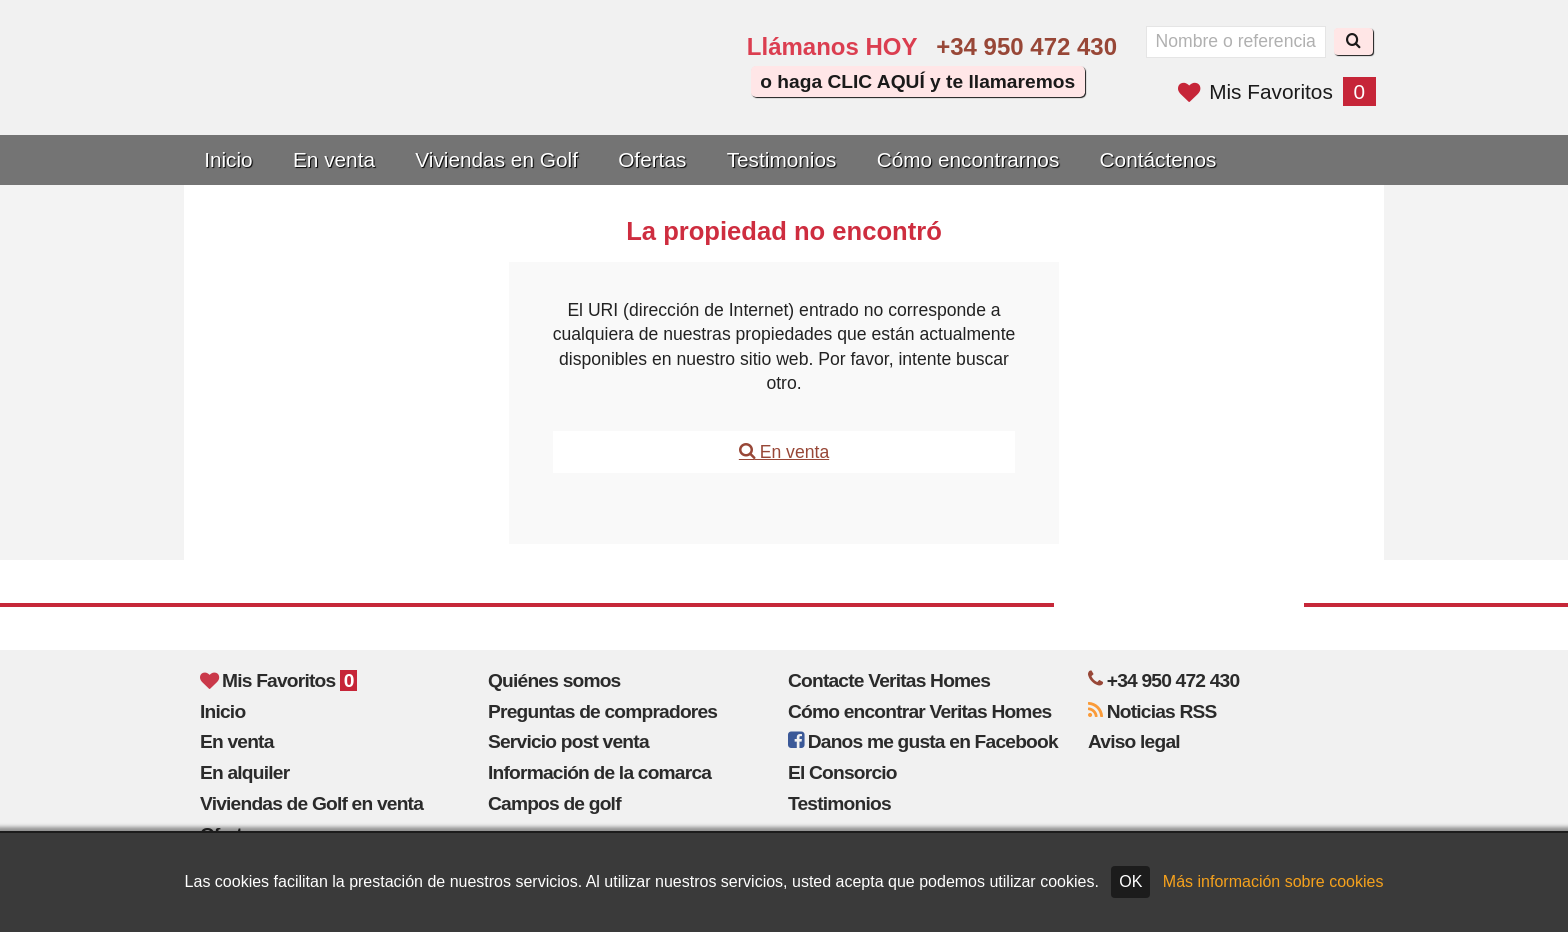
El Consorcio (842, 772)
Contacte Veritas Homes (889, 680)
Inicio (228, 159)
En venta (334, 159)
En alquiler (244, 772)
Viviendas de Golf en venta (311, 803)
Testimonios (782, 159)
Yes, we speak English (561, 92)
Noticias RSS (1152, 711)
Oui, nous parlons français (674, 92)
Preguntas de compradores (602, 711)
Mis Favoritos (1277, 91)
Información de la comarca (599, 772)
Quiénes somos (554, 680)
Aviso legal (1134, 741)
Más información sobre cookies (1273, 881)
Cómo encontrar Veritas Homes (919, 711)
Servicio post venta (568, 741)
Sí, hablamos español (618, 92)
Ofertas (652, 159)
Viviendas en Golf (496, 159)
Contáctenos (1158, 159)
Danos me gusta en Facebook (923, 741)
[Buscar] (1353, 41)
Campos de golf (554, 803)
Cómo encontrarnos (968, 159)
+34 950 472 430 (1026, 46)
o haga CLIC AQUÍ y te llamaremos (917, 81)
